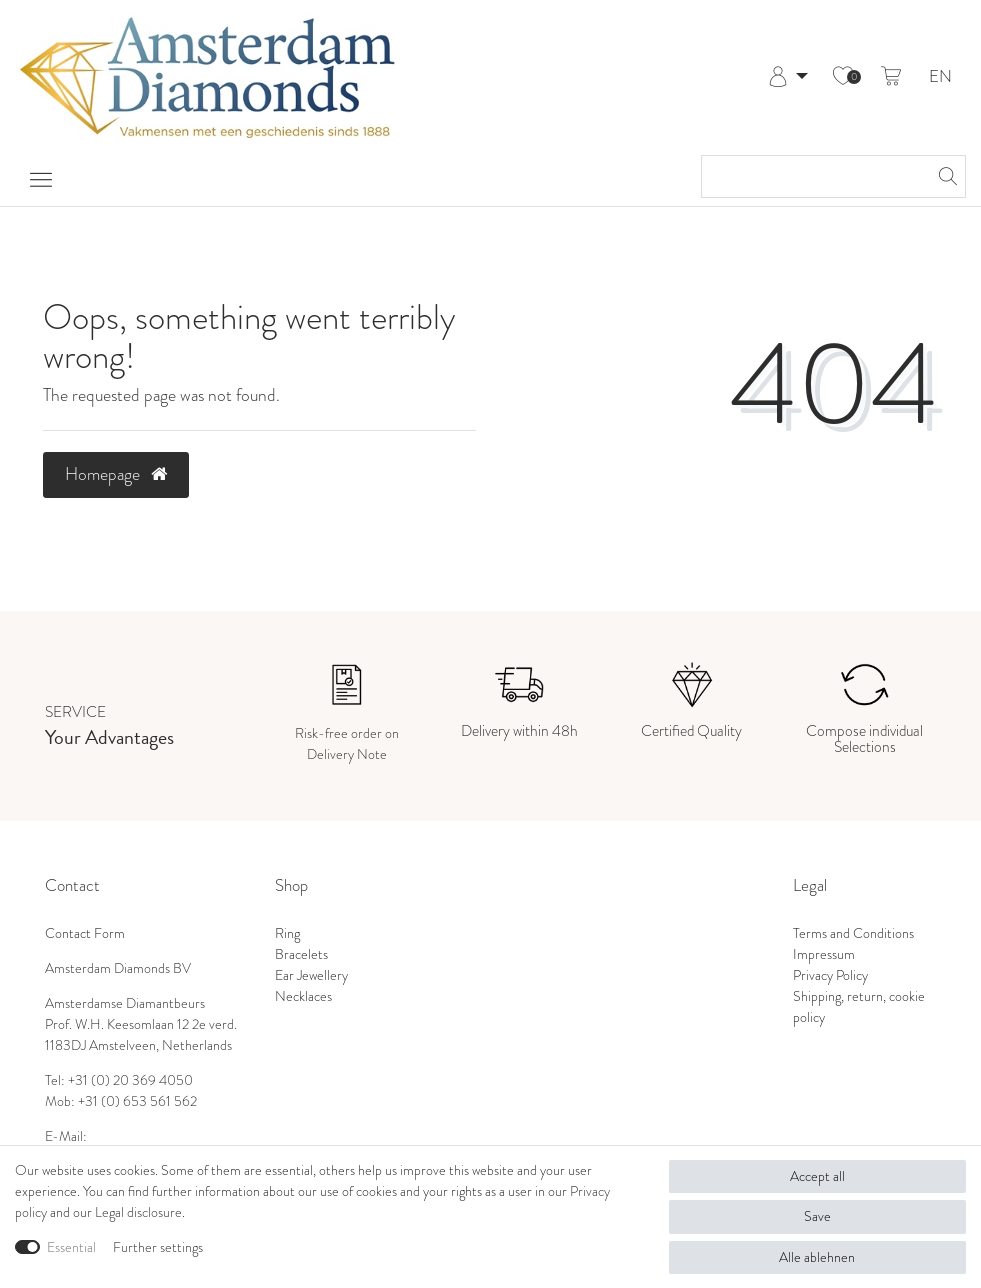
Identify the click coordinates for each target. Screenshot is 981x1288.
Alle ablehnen (817, 1257)
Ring (287, 933)
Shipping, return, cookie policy (859, 1007)
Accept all (817, 1176)
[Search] (945, 176)
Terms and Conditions (853, 933)
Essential (71, 1247)
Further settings (158, 1247)
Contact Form (85, 933)
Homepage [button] (116, 474)
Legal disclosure (138, 1212)
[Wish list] (843, 77)
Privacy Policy (830, 975)
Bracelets (301, 954)
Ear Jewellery (311, 975)
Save (817, 1216)
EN (940, 77)
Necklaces (303, 996)
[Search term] (813, 176)
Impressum (824, 954)
